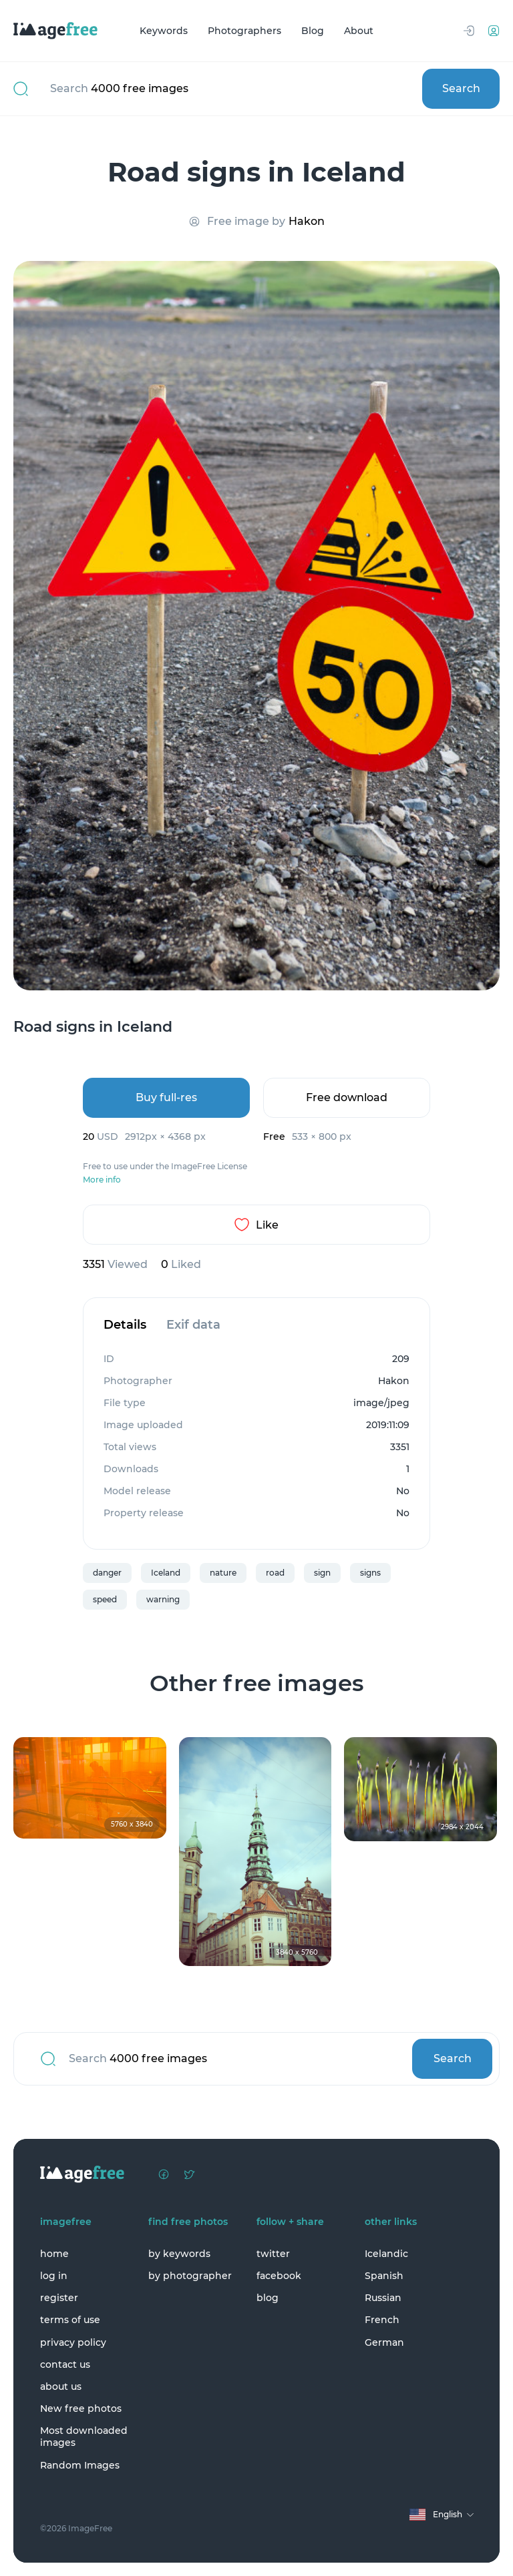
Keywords (164, 31)
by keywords (179, 2254)
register (59, 2298)
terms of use (70, 2320)
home (54, 2254)
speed (105, 1599)
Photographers (244, 31)
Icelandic (386, 2254)
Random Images (80, 2465)
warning (163, 1599)
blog (267, 2298)
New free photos (81, 2408)
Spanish (384, 2276)
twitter (273, 2254)
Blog (312, 31)
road (275, 1573)
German (384, 2342)
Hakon (307, 221)
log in (53, 2276)
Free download (346, 1097)
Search (461, 88)
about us (60, 2386)
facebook (278, 2276)
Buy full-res (166, 1097)
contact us (65, 2364)
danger (107, 1573)
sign (322, 1573)
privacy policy (73, 2342)
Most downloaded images (84, 2437)
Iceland (165, 1573)
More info (102, 1180)
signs (370, 1573)
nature (223, 1573)
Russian (383, 2298)
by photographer (190, 2276)
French (382, 2320)
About (358, 31)
